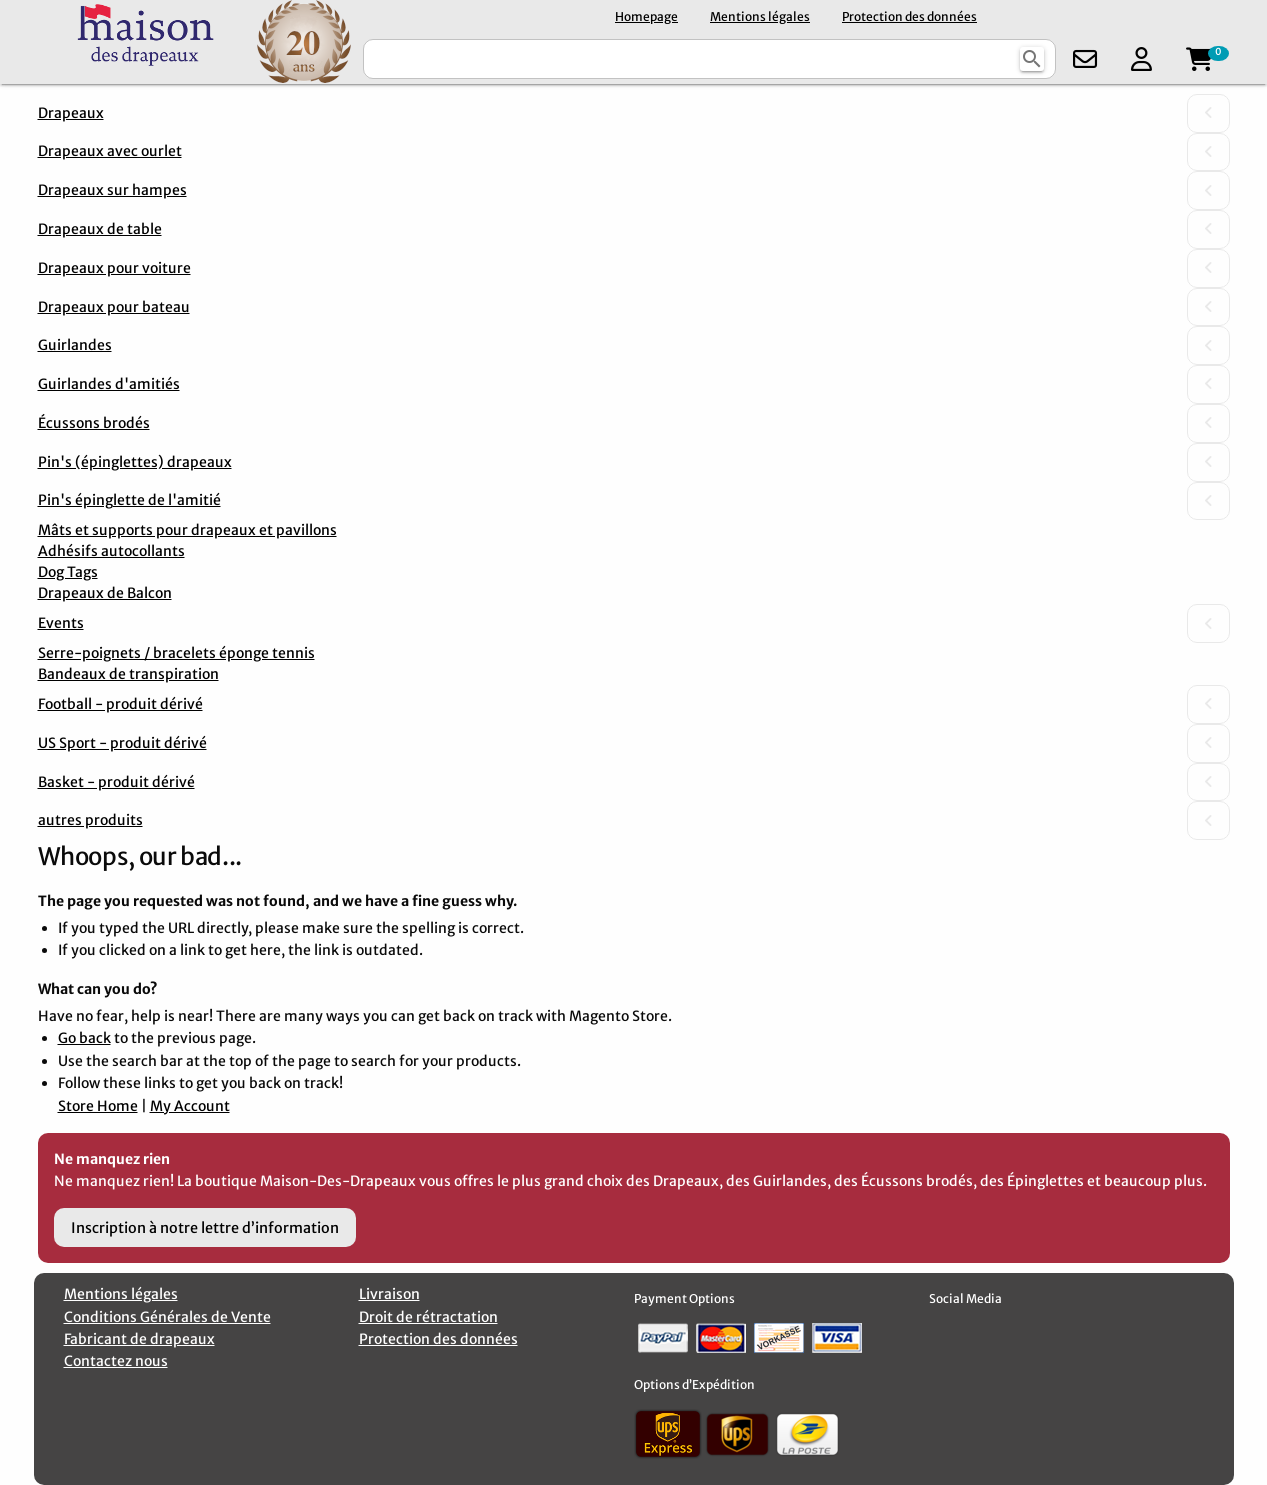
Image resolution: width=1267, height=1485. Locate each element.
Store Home (98, 1106)
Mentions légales (760, 16)
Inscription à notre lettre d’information (205, 1228)
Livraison (389, 1294)
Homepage (646, 16)
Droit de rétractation (428, 1317)
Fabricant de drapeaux (139, 1339)
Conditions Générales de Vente (167, 1317)
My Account (190, 1106)
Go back (84, 1038)
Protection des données (909, 16)
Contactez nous (116, 1361)
